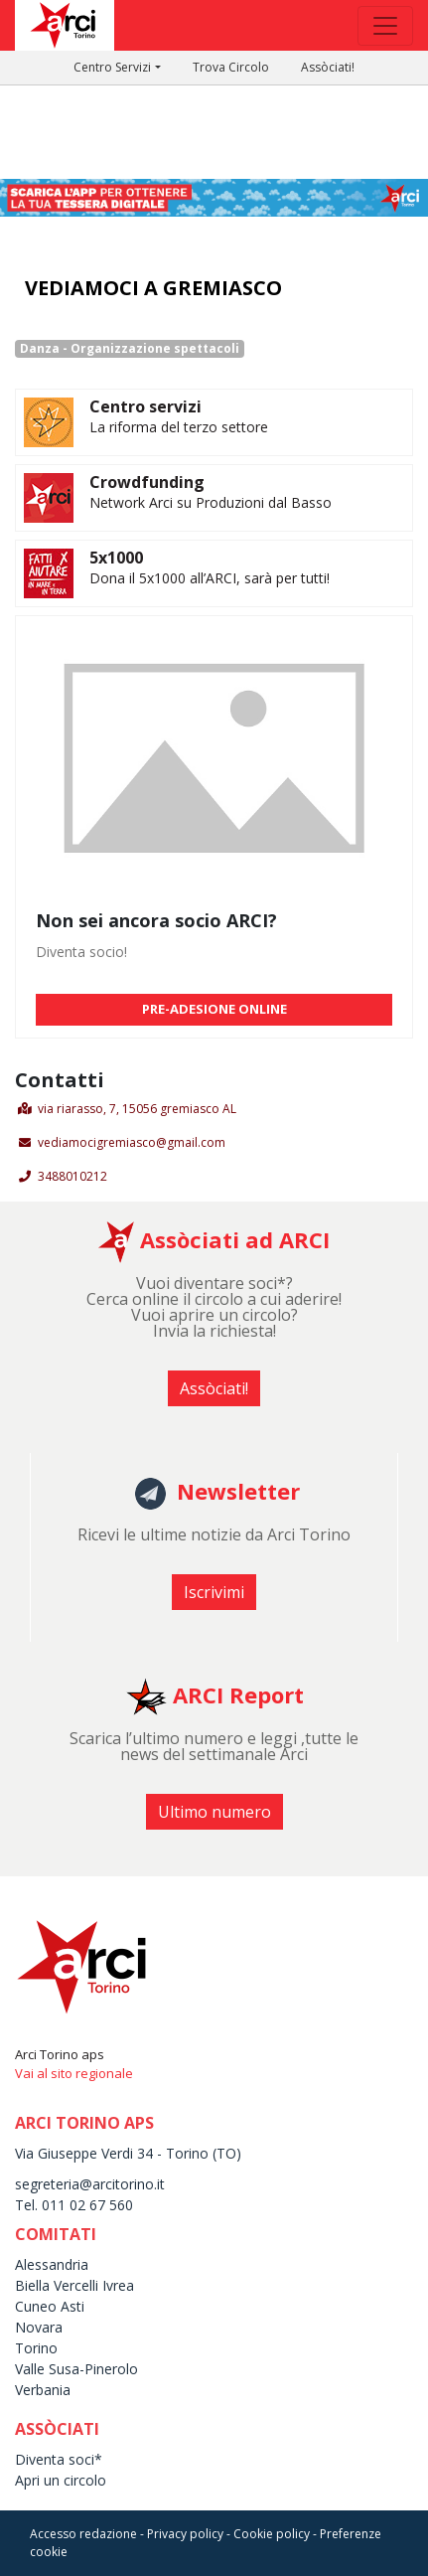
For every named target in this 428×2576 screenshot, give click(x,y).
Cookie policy (271, 2533)
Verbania (43, 2389)
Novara (39, 2327)
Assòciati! (328, 67)
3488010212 (72, 1176)
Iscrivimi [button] (214, 1592)
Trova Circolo (231, 67)
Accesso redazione (83, 2533)
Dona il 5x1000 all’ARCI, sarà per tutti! (209, 577)
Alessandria (51, 2264)
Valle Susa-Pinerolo (76, 2368)
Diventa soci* (58, 2459)
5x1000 (116, 557)
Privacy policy (185, 2533)
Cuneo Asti (49, 2306)
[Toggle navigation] (385, 26)
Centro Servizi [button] (112, 67)
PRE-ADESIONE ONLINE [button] (214, 1009)
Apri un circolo (60, 2480)
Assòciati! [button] (214, 1388)
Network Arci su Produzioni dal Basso (210, 502)
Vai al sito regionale (74, 2073)
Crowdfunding (147, 482)
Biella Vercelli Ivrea (74, 2285)
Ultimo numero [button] (214, 1812)
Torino (36, 2347)
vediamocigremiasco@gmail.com (131, 1142)
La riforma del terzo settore (178, 426)
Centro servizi (145, 406)
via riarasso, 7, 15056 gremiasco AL (137, 1108)
